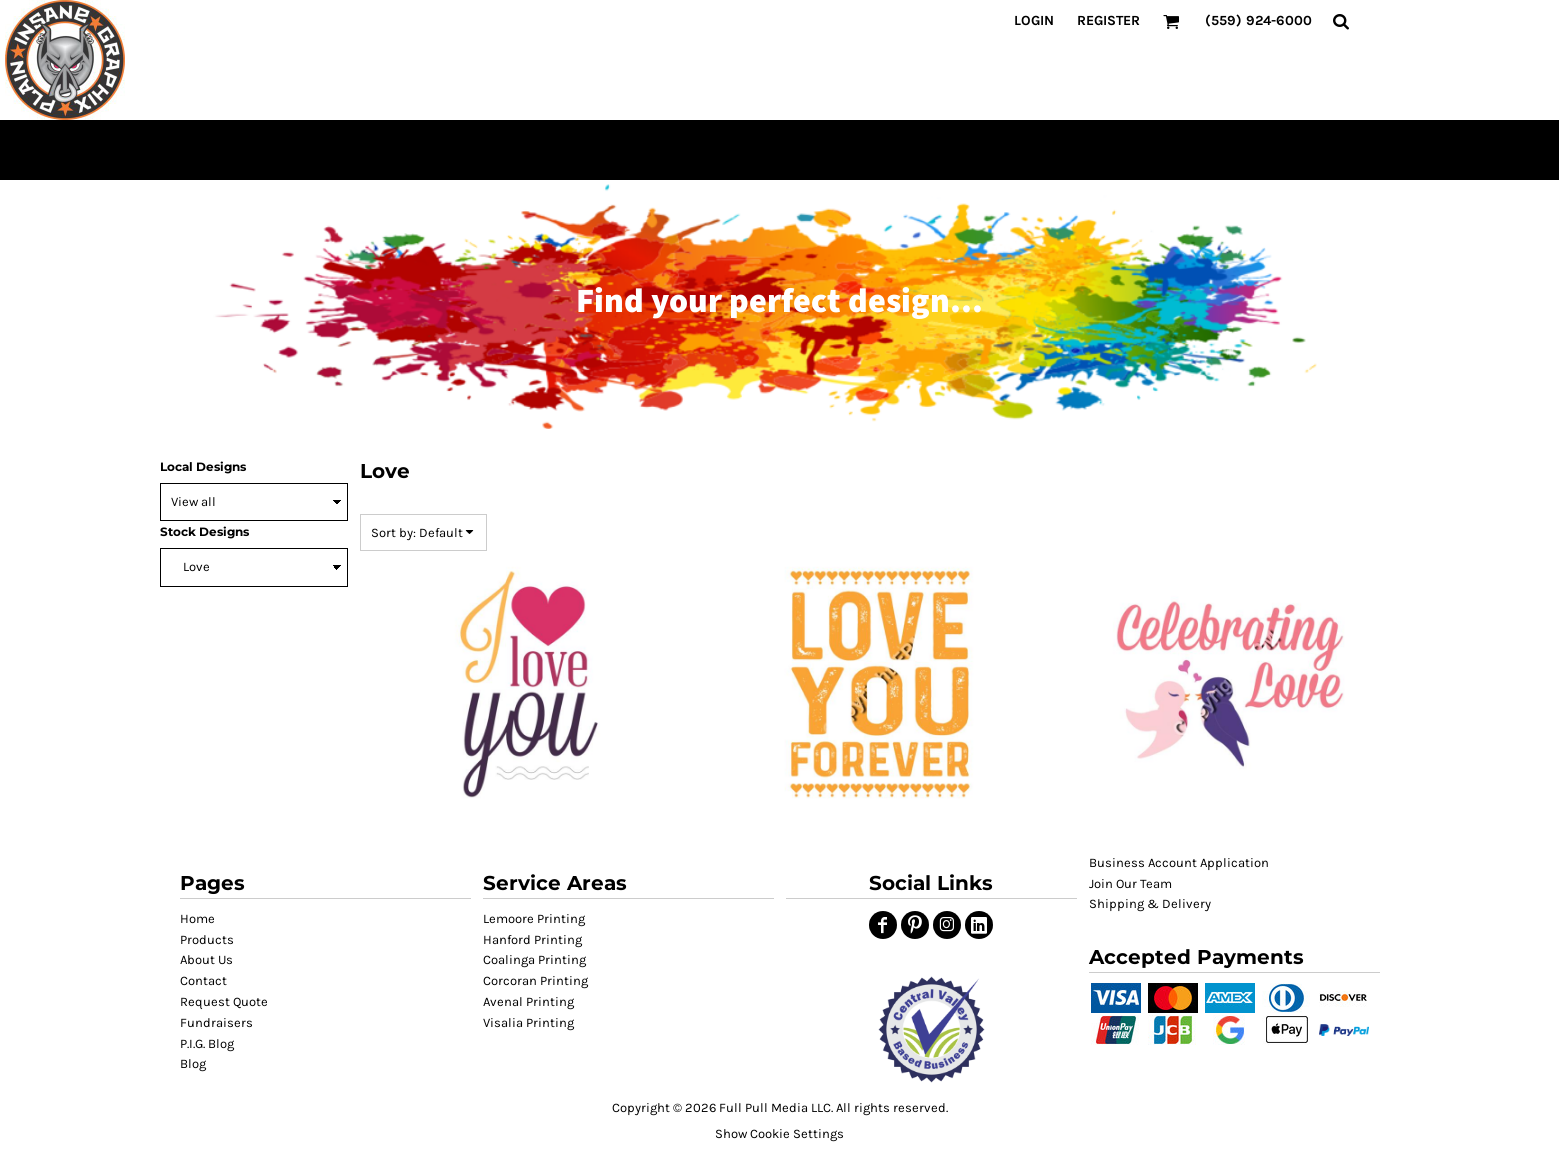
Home (197, 918)
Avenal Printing (528, 1001)
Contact (203, 980)
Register (1108, 20)
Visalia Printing (528, 1022)
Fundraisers (216, 1022)
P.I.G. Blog (207, 1043)
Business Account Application (1179, 862)
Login (1034, 20)
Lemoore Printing (534, 918)
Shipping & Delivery (1150, 903)
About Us (206, 959)
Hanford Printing (532, 939)
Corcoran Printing (535, 980)
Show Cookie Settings (779, 1133)
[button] (931, 1029)
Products (207, 939)
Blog (193, 1063)
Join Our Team (1130, 883)
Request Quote (224, 1001)
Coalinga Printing (534, 959)
